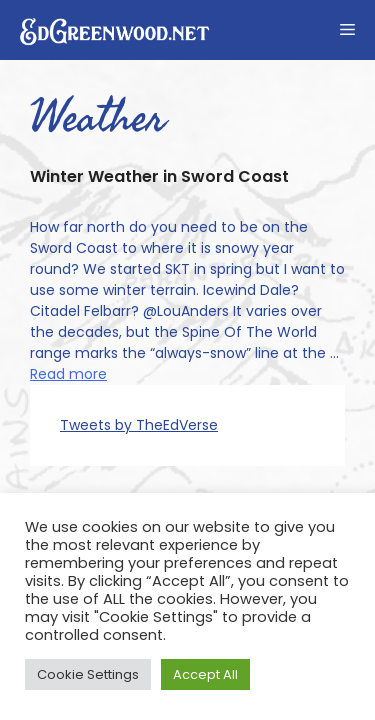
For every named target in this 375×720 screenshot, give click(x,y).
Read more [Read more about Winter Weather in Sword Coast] (68, 374)
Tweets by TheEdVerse (139, 425)
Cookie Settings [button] (88, 674)
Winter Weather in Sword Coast (159, 176)
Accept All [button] (205, 674)
